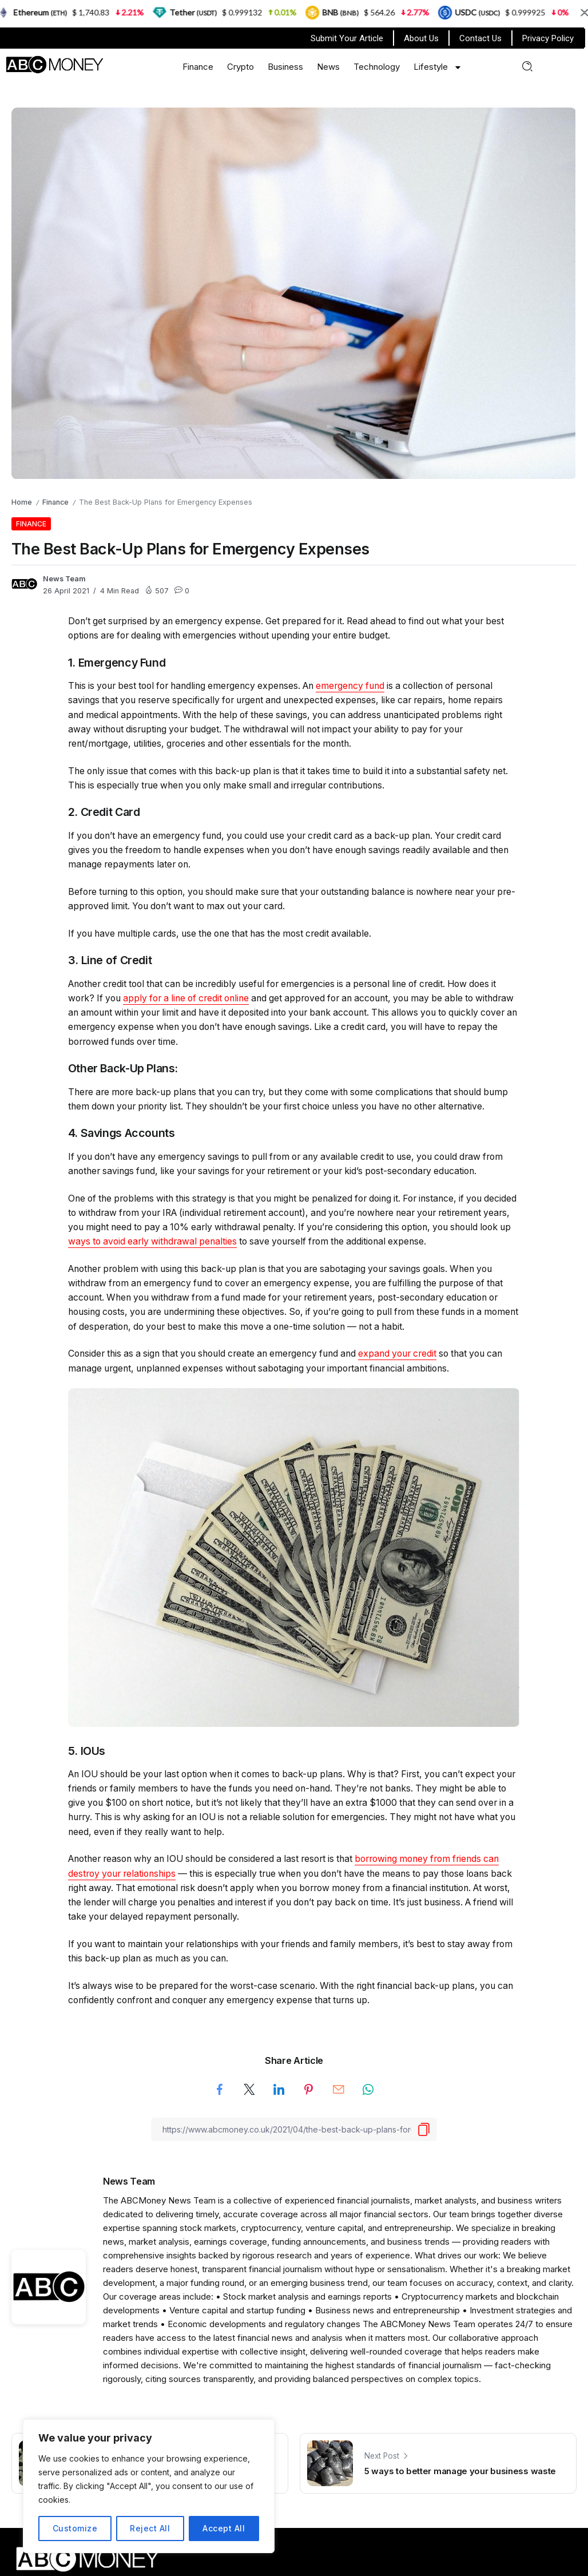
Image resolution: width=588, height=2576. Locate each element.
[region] (149, 2486)
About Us (421, 38)
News (328, 66)
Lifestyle (438, 67)
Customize (75, 2528)
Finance (197, 66)
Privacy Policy (548, 38)
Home (21, 502)
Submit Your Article (347, 38)
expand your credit (397, 1353)
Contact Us (480, 38)
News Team (64, 578)
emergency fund (350, 685)
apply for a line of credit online (186, 998)
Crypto (240, 66)
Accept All (223, 2528)
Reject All (150, 2528)
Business (285, 66)
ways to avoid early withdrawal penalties (152, 1241)
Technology (376, 66)
